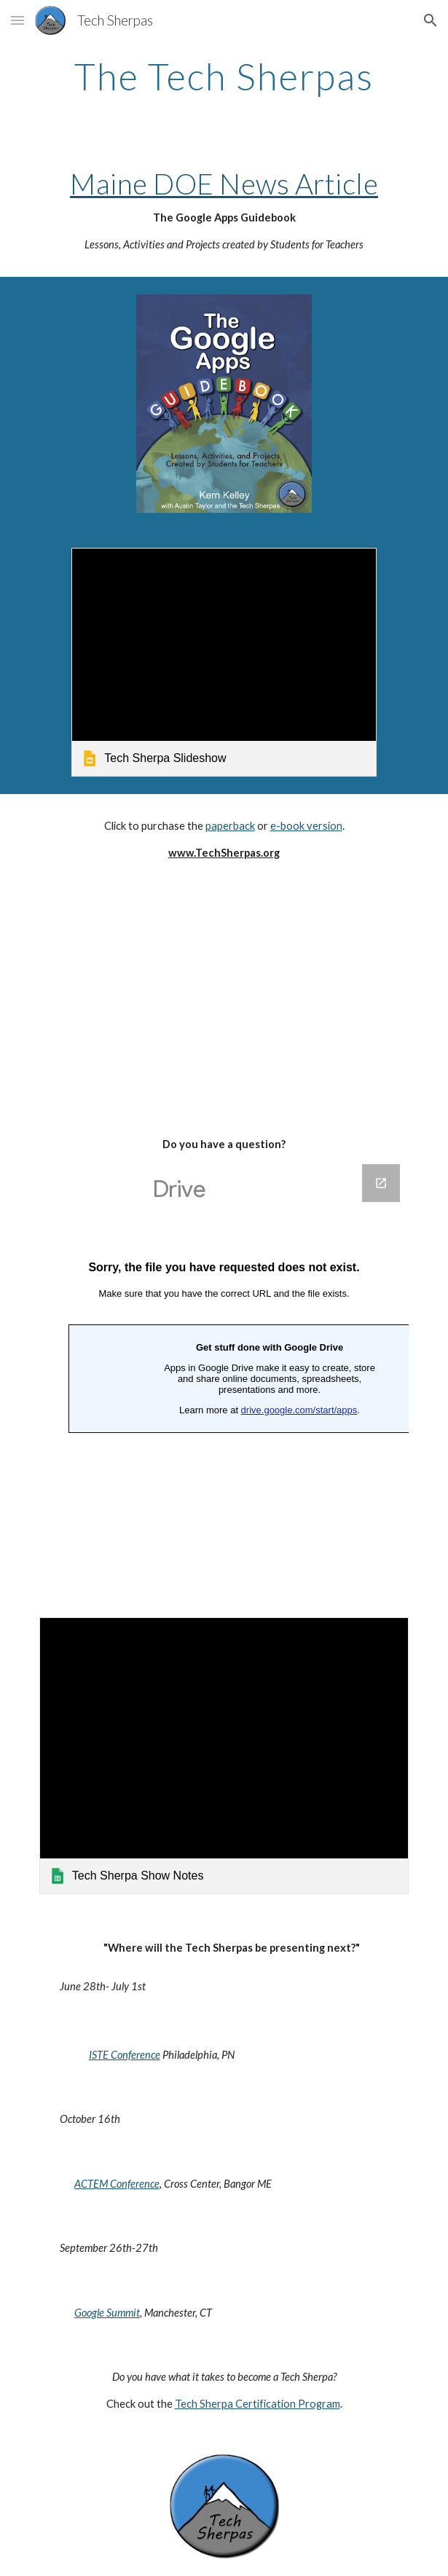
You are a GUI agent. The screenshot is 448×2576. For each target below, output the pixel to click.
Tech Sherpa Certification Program (257, 2404)
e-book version (306, 826)
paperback (230, 826)
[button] (17, 20)
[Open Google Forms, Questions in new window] (381, 1183)
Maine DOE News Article (224, 183)
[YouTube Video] (224, 997)
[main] (224, 76)
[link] (223, 662)
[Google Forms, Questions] (224, 1373)
